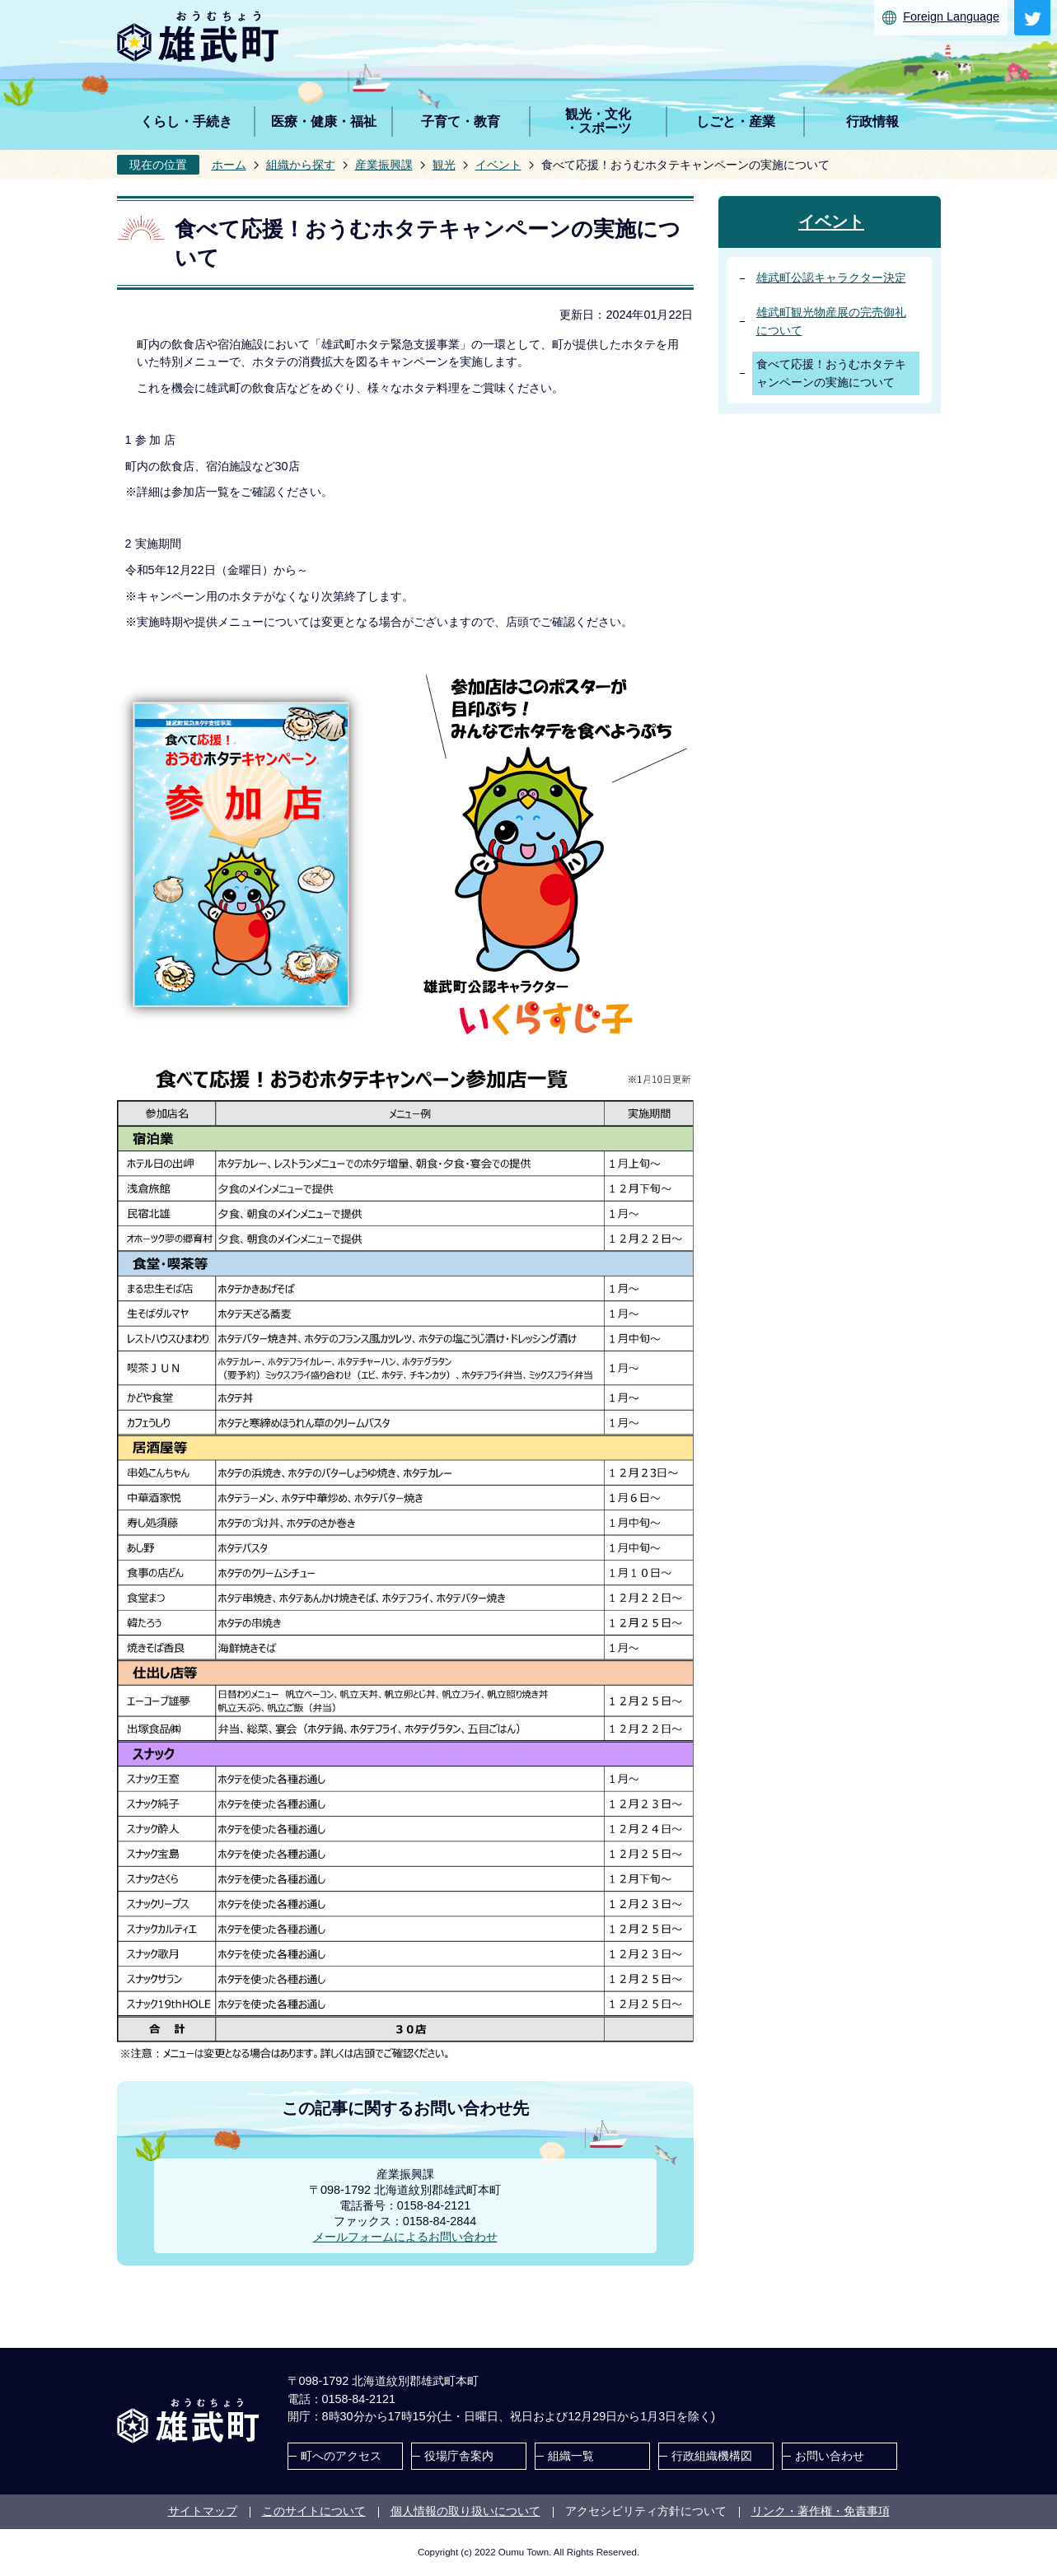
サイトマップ (202, 2511)
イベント (498, 164)
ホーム (229, 164)
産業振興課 (384, 164)
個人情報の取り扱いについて (465, 2511)
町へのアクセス (341, 2455)
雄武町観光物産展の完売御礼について (831, 321)
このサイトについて (314, 2511)
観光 (444, 164)
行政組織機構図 (711, 2455)
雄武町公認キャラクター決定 (831, 277)
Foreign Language (951, 16)
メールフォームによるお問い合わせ (405, 2236)
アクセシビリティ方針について (646, 2511)
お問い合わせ (829, 2455)
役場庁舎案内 (458, 2455)
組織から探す (300, 164)
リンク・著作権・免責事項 (820, 2511)
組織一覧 (571, 2455)
